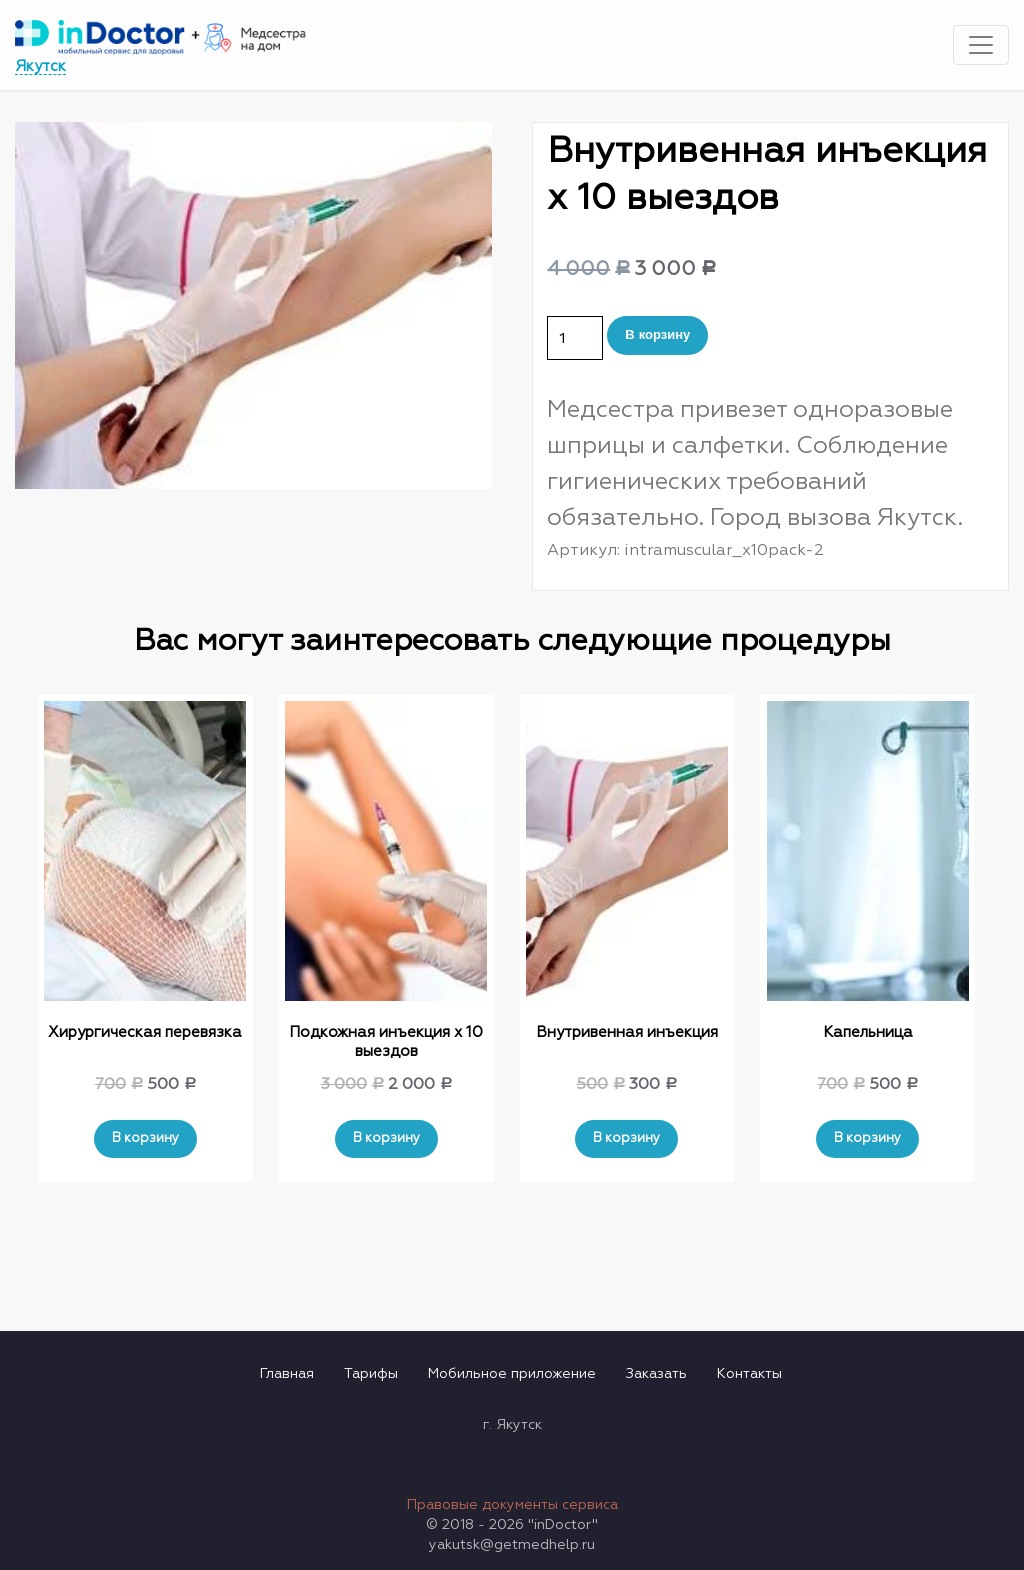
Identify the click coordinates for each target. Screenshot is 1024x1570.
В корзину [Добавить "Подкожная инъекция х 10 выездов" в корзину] (386, 1138)
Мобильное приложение (512, 1374)
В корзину (657, 334)
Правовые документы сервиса (512, 1505)
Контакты (749, 1374)
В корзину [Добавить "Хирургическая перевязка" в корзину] (145, 1138)
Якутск (40, 66)
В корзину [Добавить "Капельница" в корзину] (867, 1138)
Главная (287, 1374)
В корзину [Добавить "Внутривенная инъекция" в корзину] (626, 1138)
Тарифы (371, 1374)
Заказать (656, 1374)
